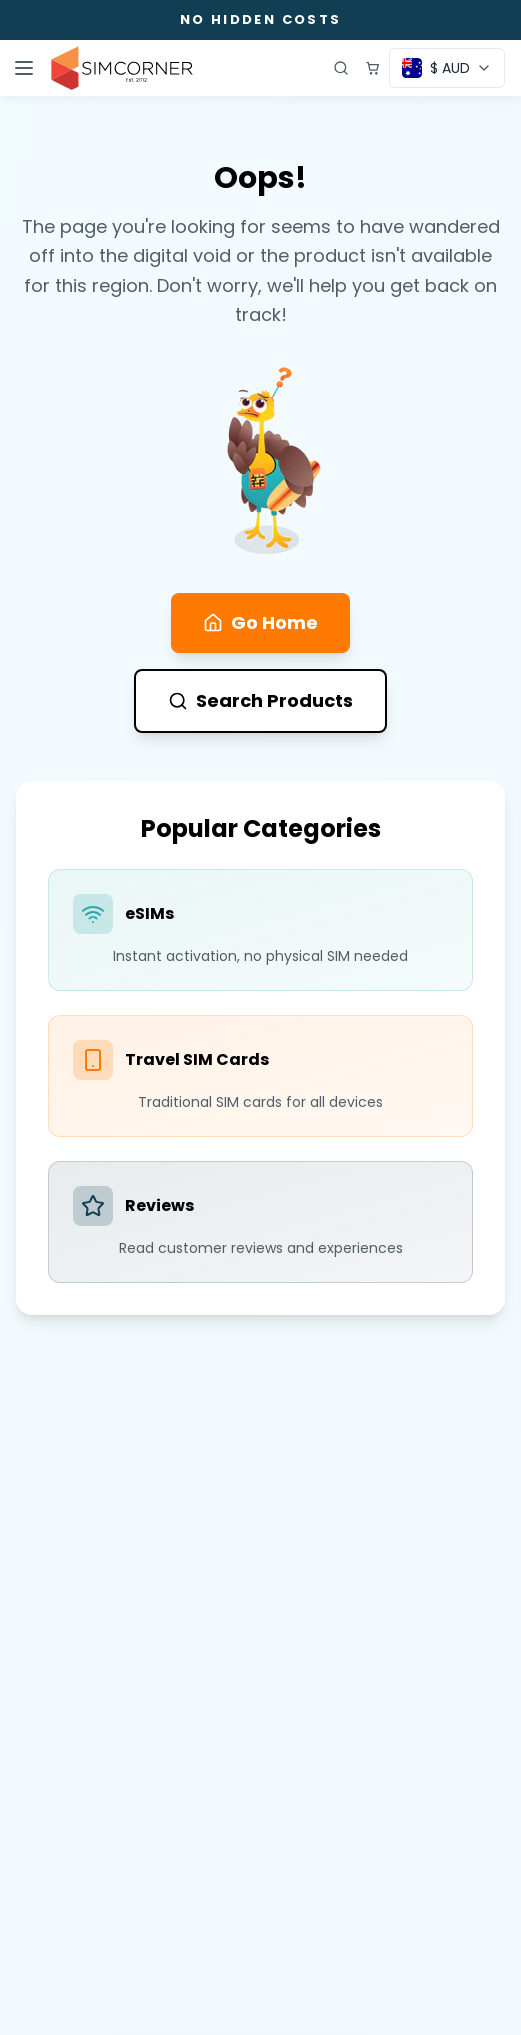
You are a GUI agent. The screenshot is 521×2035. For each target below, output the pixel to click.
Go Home (260, 622)
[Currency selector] (447, 68)
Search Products (260, 700)
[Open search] (341, 68)
